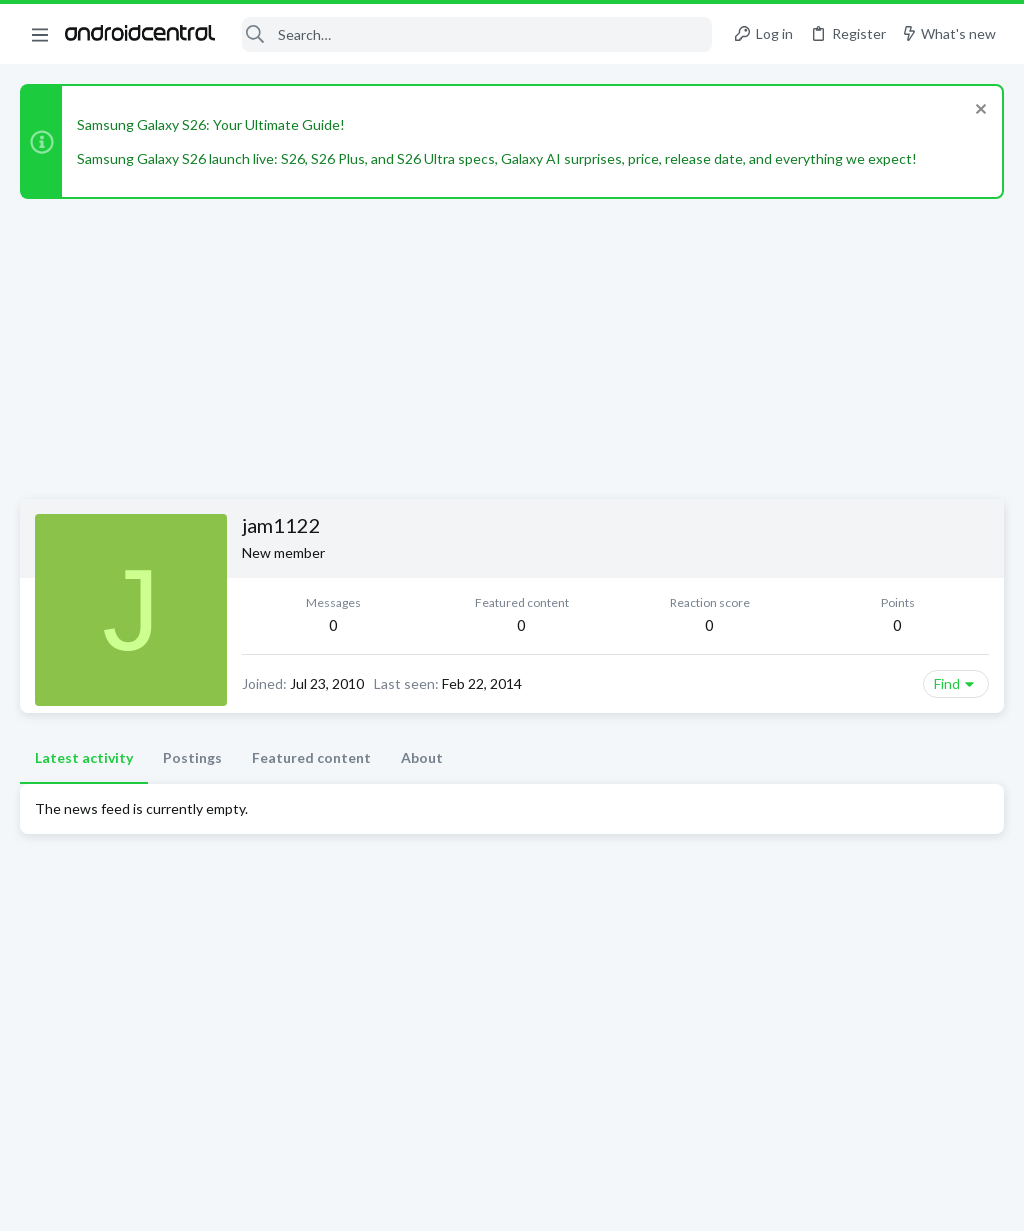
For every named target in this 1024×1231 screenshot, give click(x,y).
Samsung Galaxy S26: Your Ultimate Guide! (211, 124)
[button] (40, 34)
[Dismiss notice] (978, 111)
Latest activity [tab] (84, 757)
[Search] (477, 34)
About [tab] (422, 757)
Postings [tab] (192, 757)
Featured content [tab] (311, 757)
